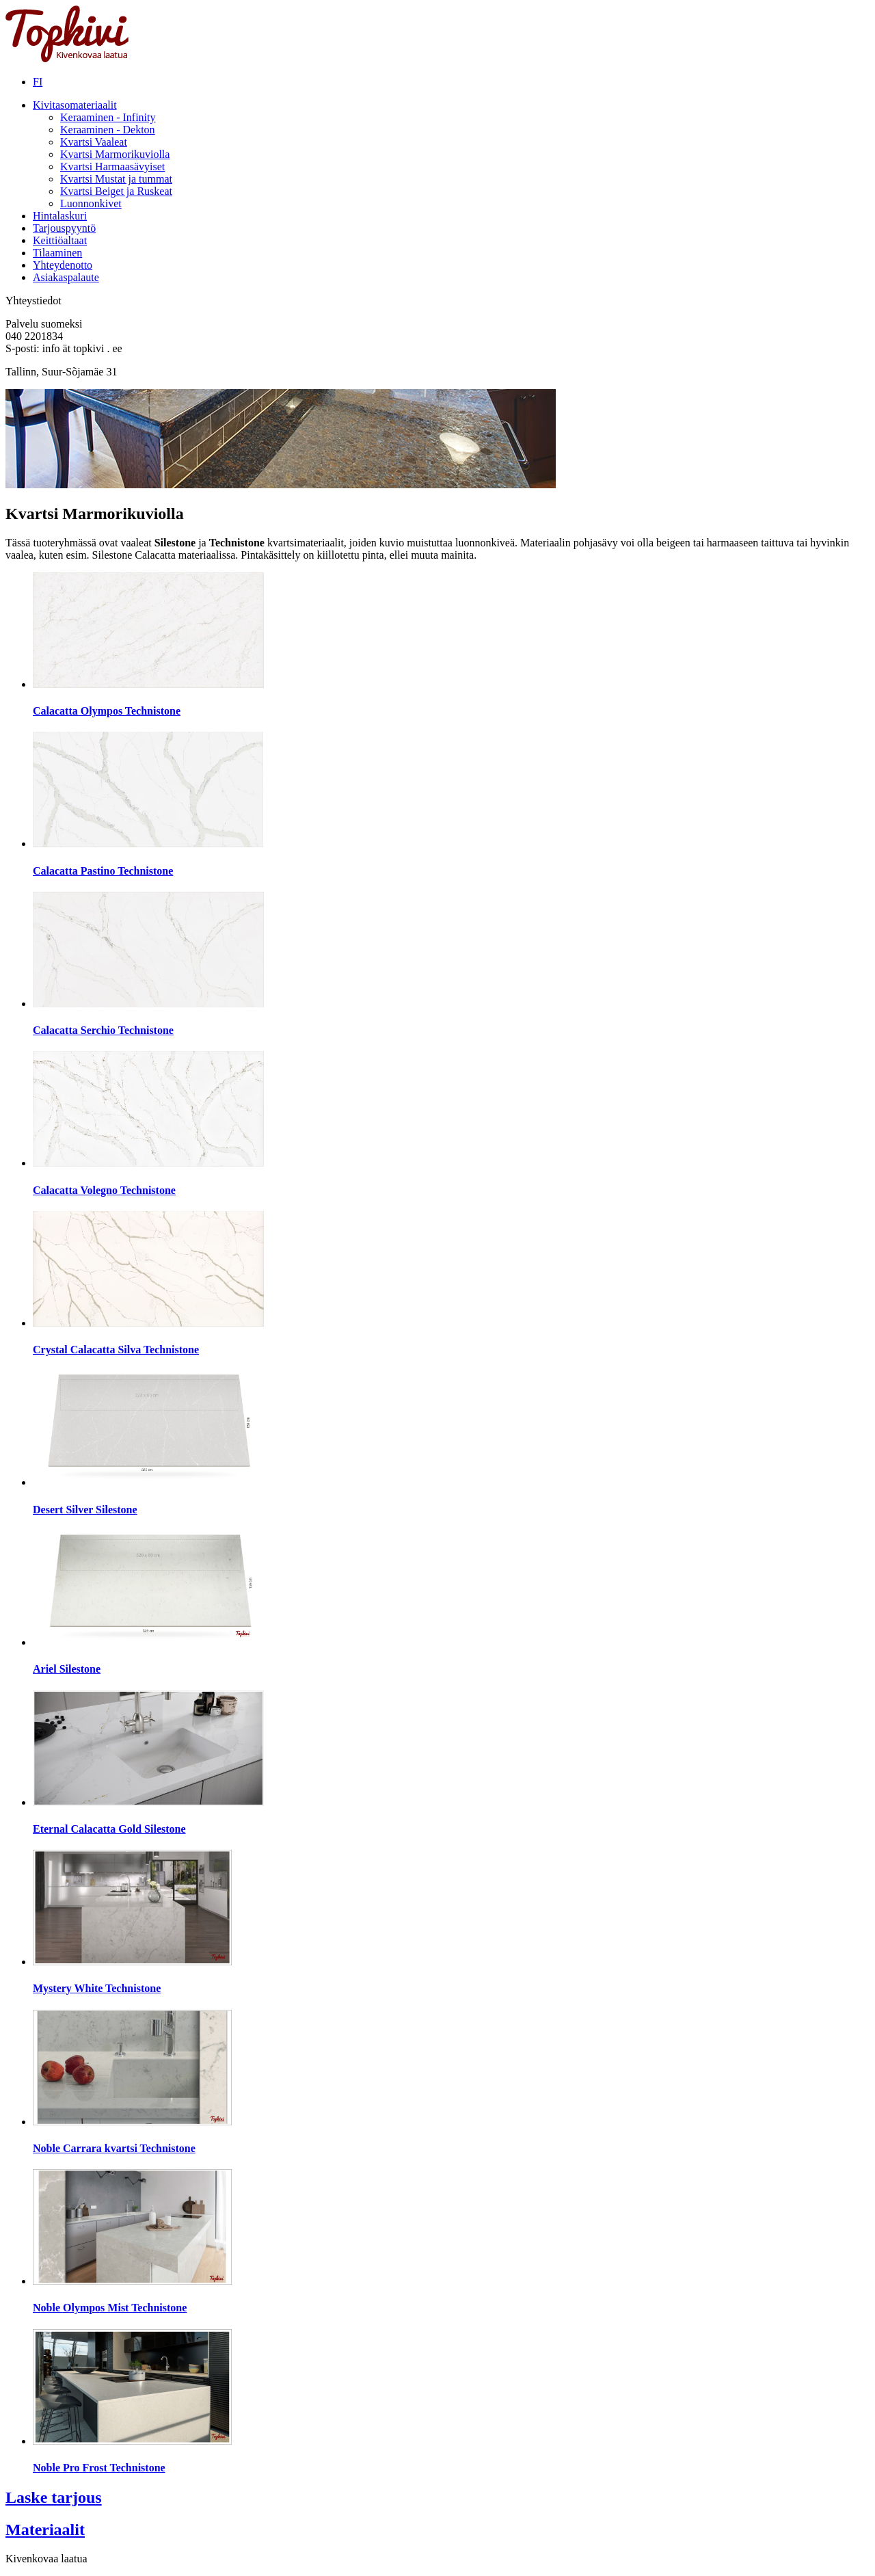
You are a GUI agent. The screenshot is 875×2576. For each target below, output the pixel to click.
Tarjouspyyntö (64, 228)
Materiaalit (45, 2529)
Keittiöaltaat (60, 240)
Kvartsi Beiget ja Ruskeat (116, 191)
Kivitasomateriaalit (75, 105)
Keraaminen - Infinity (108, 117)
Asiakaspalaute (66, 277)
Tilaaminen (57, 252)
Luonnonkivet (91, 203)
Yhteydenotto (62, 265)
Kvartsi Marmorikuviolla (115, 154)
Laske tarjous (53, 2497)
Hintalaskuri (60, 216)
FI (37, 82)
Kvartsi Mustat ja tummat (116, 179)
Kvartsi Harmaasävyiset (112, 166)
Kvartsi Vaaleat (93, 142)
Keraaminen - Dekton (107, 129)
